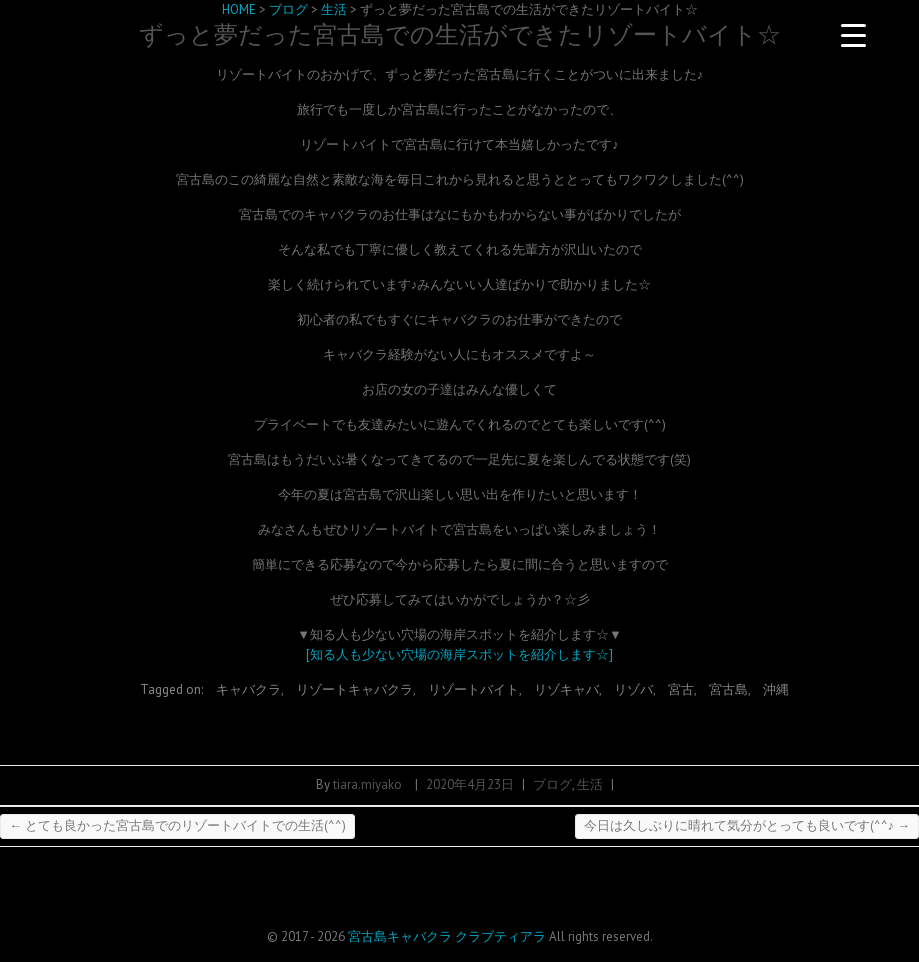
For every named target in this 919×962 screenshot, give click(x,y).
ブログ (552, 784)
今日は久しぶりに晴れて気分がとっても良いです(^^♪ (747, 825)
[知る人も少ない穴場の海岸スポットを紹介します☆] (459, 654)
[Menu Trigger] (853, 35)
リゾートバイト (473, 689)
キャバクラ (248, 689)
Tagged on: (173, 689)
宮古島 (728, 689)
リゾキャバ (566, 689)
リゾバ (633, 689)
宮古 (681, 689)
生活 (590, 784)
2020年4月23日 (470, 784)
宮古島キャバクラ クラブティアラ (447, 936)
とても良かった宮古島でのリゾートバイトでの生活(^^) (177, 825)
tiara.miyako (367, 784)
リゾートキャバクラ (354, 689)
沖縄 (776, 689)
